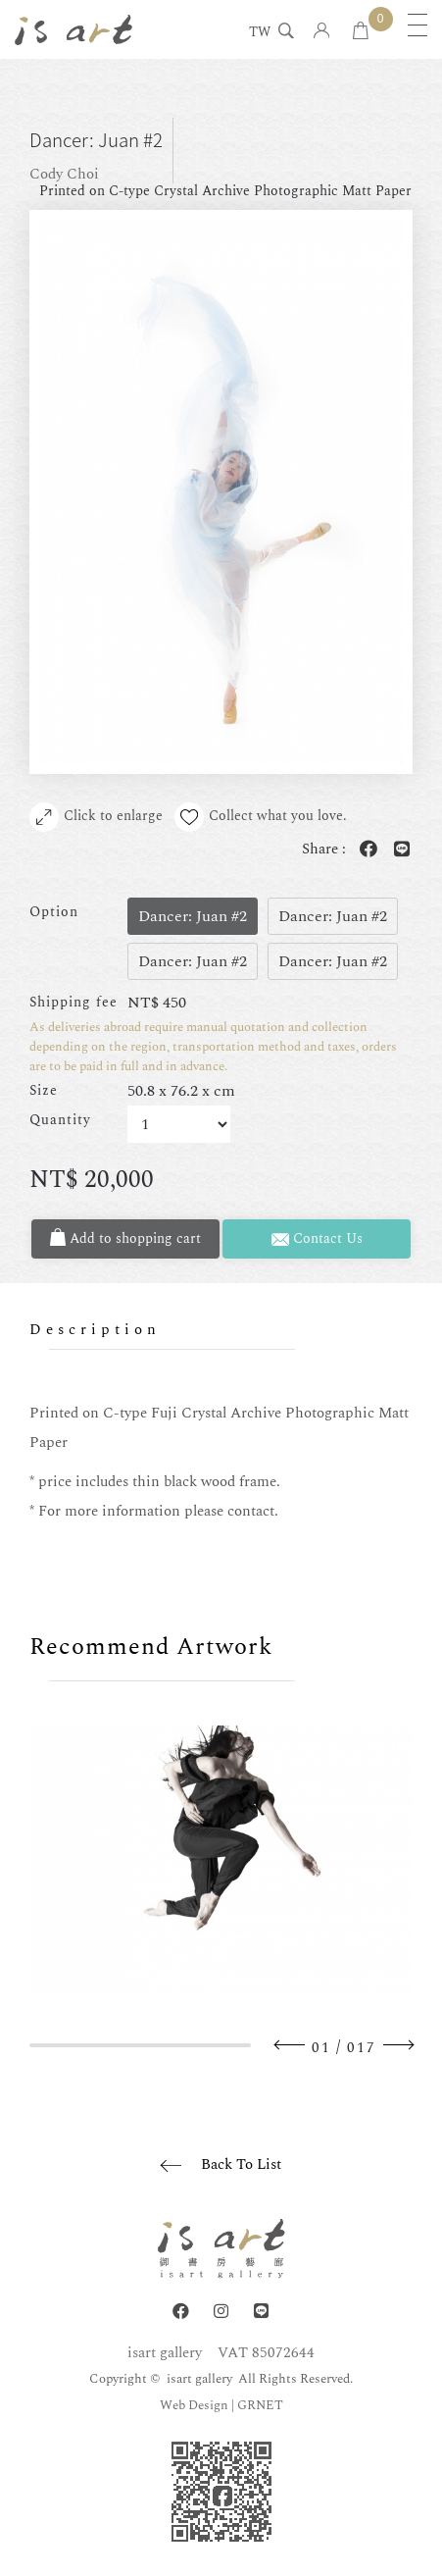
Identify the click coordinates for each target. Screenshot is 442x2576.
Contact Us (317, 1238)
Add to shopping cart (125, 1238)
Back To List (241, 2164)
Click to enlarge (96, 817)
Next (398, 2044)
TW (259, 33)
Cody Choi (64, 174)
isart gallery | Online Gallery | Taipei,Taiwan (73, 29)
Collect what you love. (260, 817)
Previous (290, 2044)
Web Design (194, 2405)
